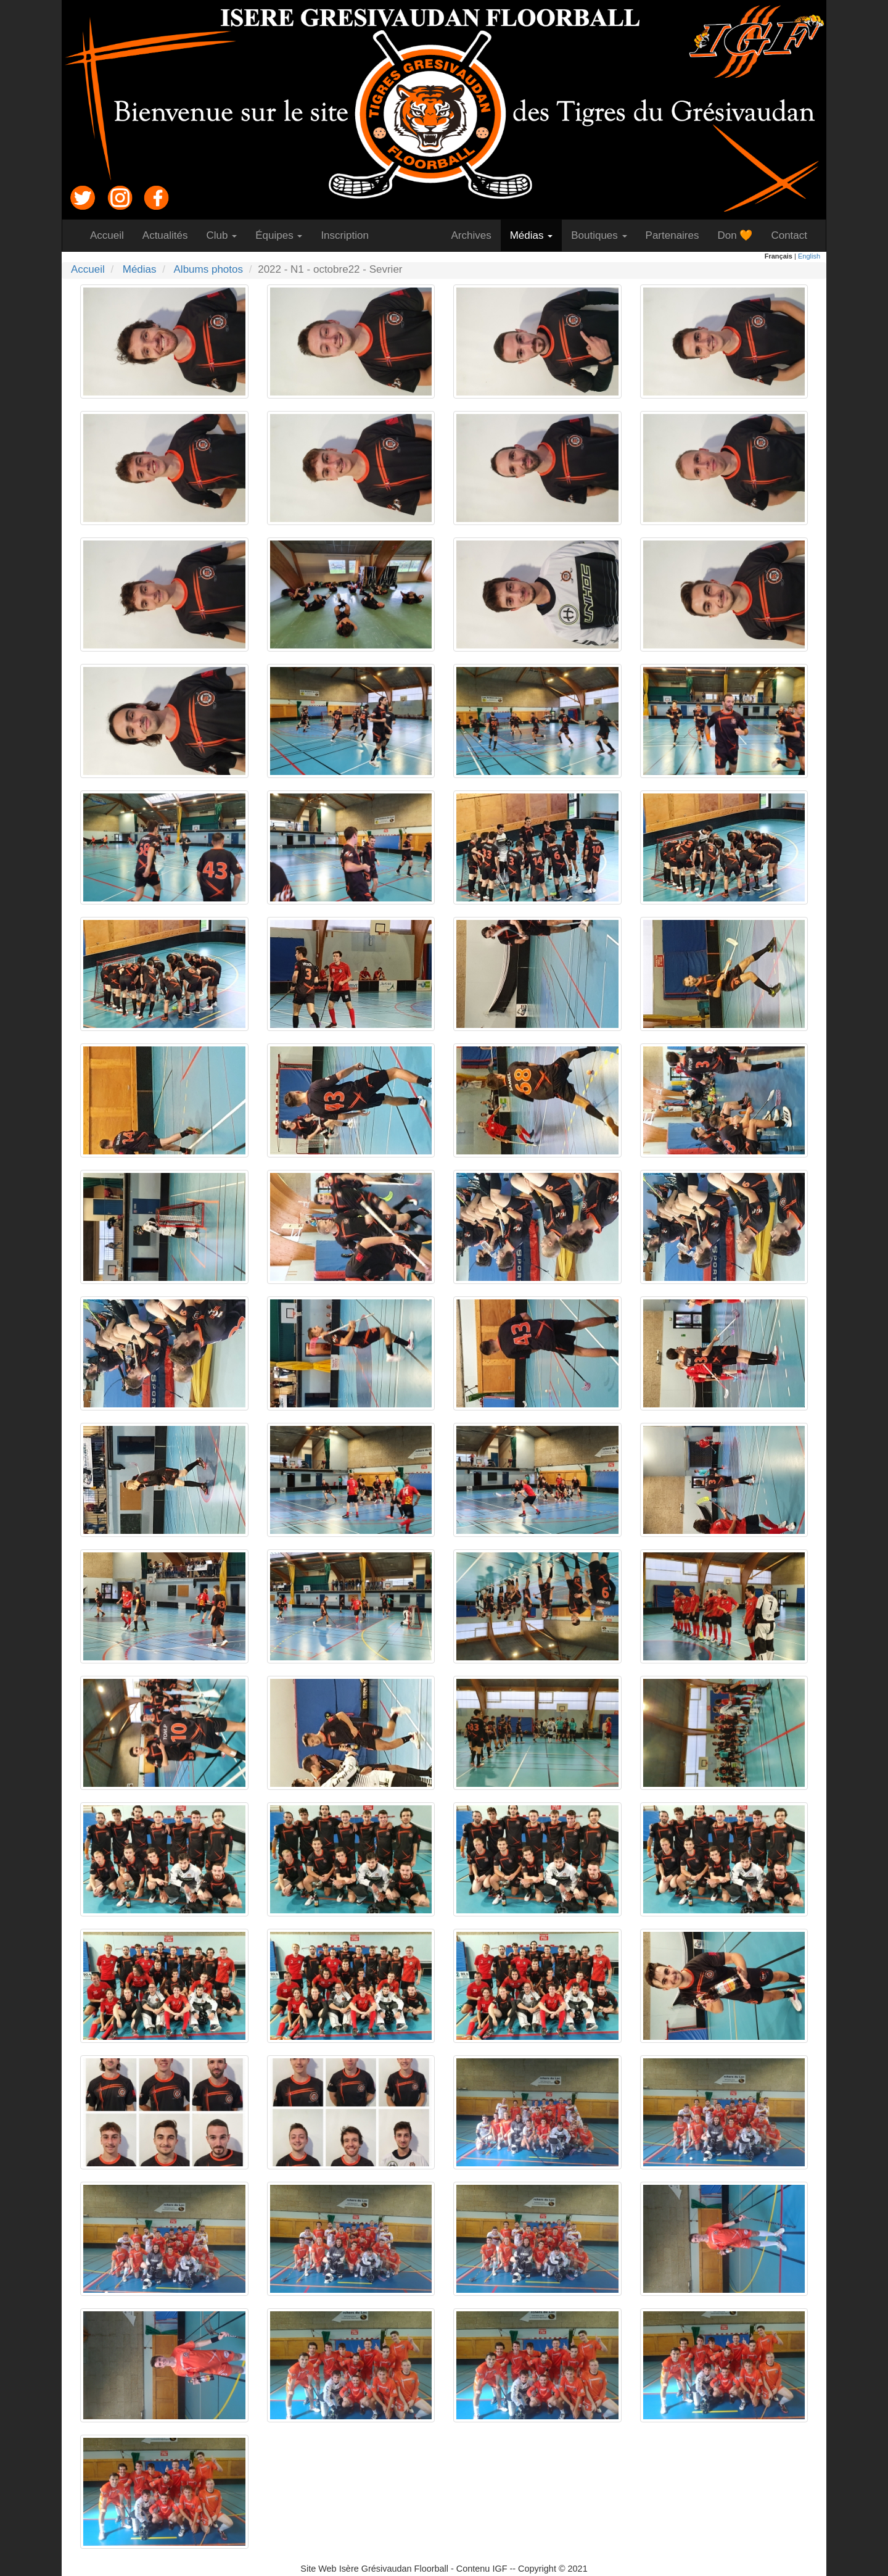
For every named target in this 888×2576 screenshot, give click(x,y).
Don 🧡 (739, 235)
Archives (475, 235)
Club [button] (222, 235)
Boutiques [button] (599, 235)
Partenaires (677, 235)
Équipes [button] (278, 235)
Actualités (169, 235)
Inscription (349, 235)
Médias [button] (531, 235)
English (809, 256)
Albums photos (208, 269)
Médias (140, 269)
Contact (793, 235)
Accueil (111, 235)
